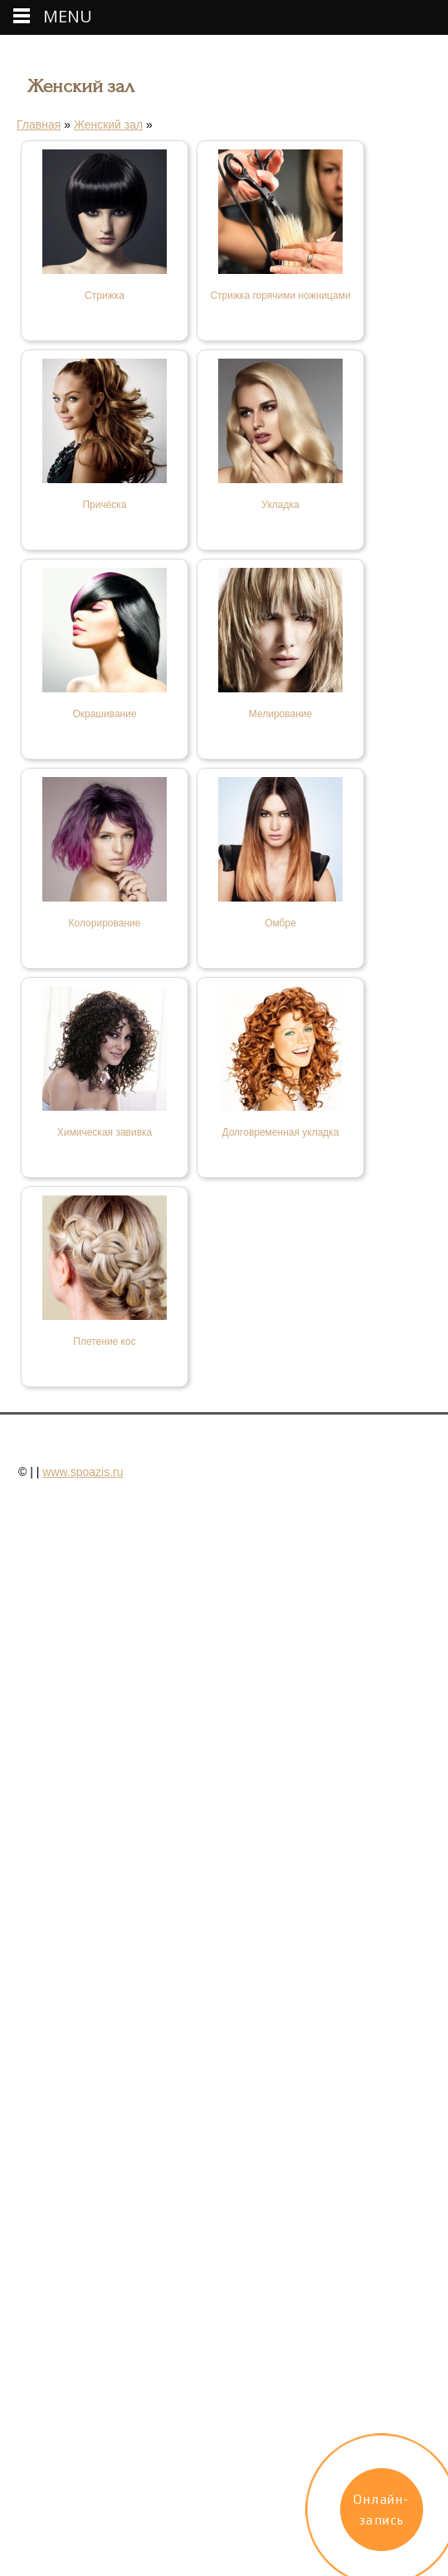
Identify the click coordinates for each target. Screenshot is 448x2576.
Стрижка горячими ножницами (280, 295)
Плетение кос (104, 1341)
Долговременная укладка (280, 1132)
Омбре (280, 923)
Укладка (280, 505)
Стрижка (104, 295)
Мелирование (280, 714)
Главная (39, 124)
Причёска (104, 505)
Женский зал (108, 124)
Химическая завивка (104, 1132)
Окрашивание (104, 714)
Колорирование (105, 923)
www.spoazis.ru (82, 1472)
